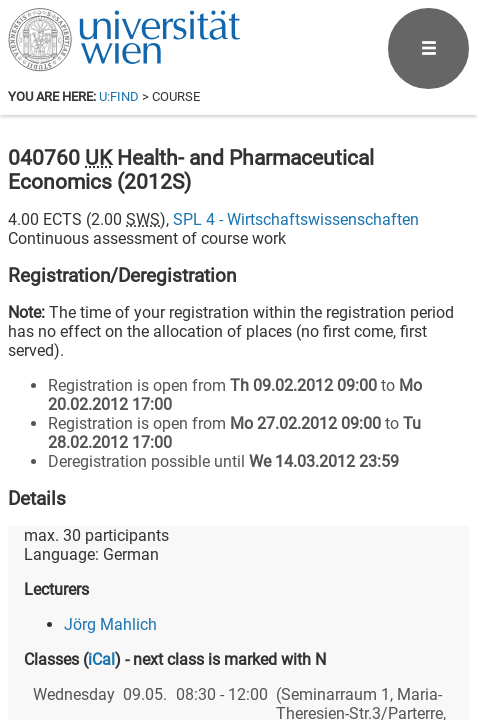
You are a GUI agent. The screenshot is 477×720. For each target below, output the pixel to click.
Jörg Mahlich (110, 624)
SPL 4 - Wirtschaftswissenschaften (296, 219)
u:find (119, 96)
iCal (101, 659)
